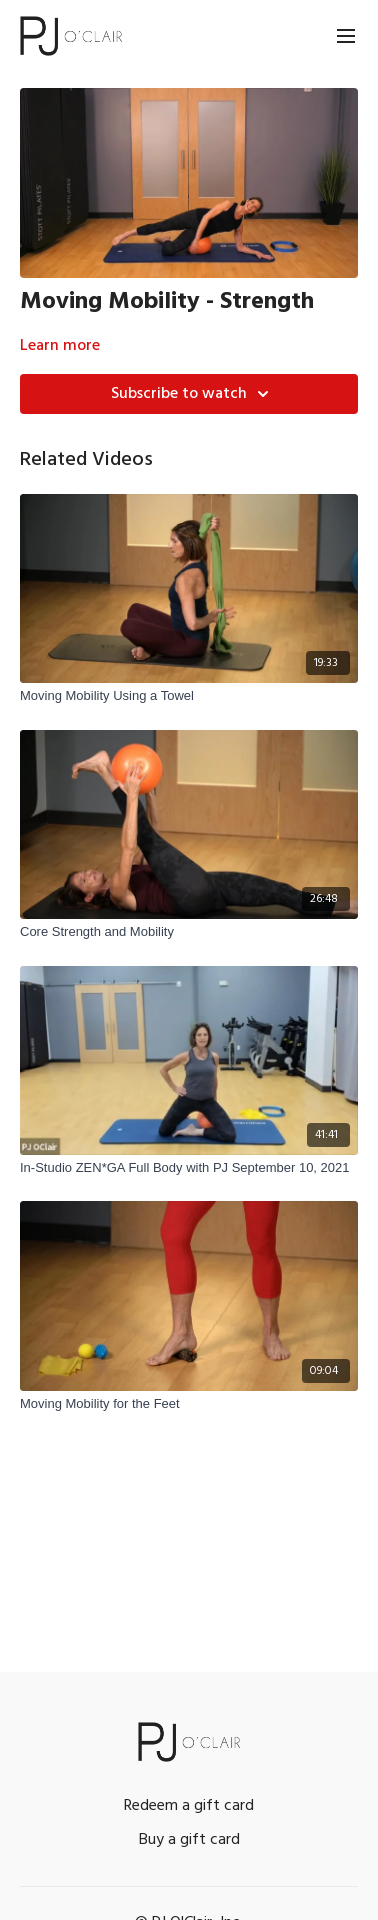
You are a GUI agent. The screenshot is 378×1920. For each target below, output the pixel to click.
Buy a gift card (189, 1840)
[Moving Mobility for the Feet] (189, 1404)
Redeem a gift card (189, 1806)
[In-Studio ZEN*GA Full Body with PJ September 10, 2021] (189, 1168)
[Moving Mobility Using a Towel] (189, 696)
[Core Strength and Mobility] (189, 932)
